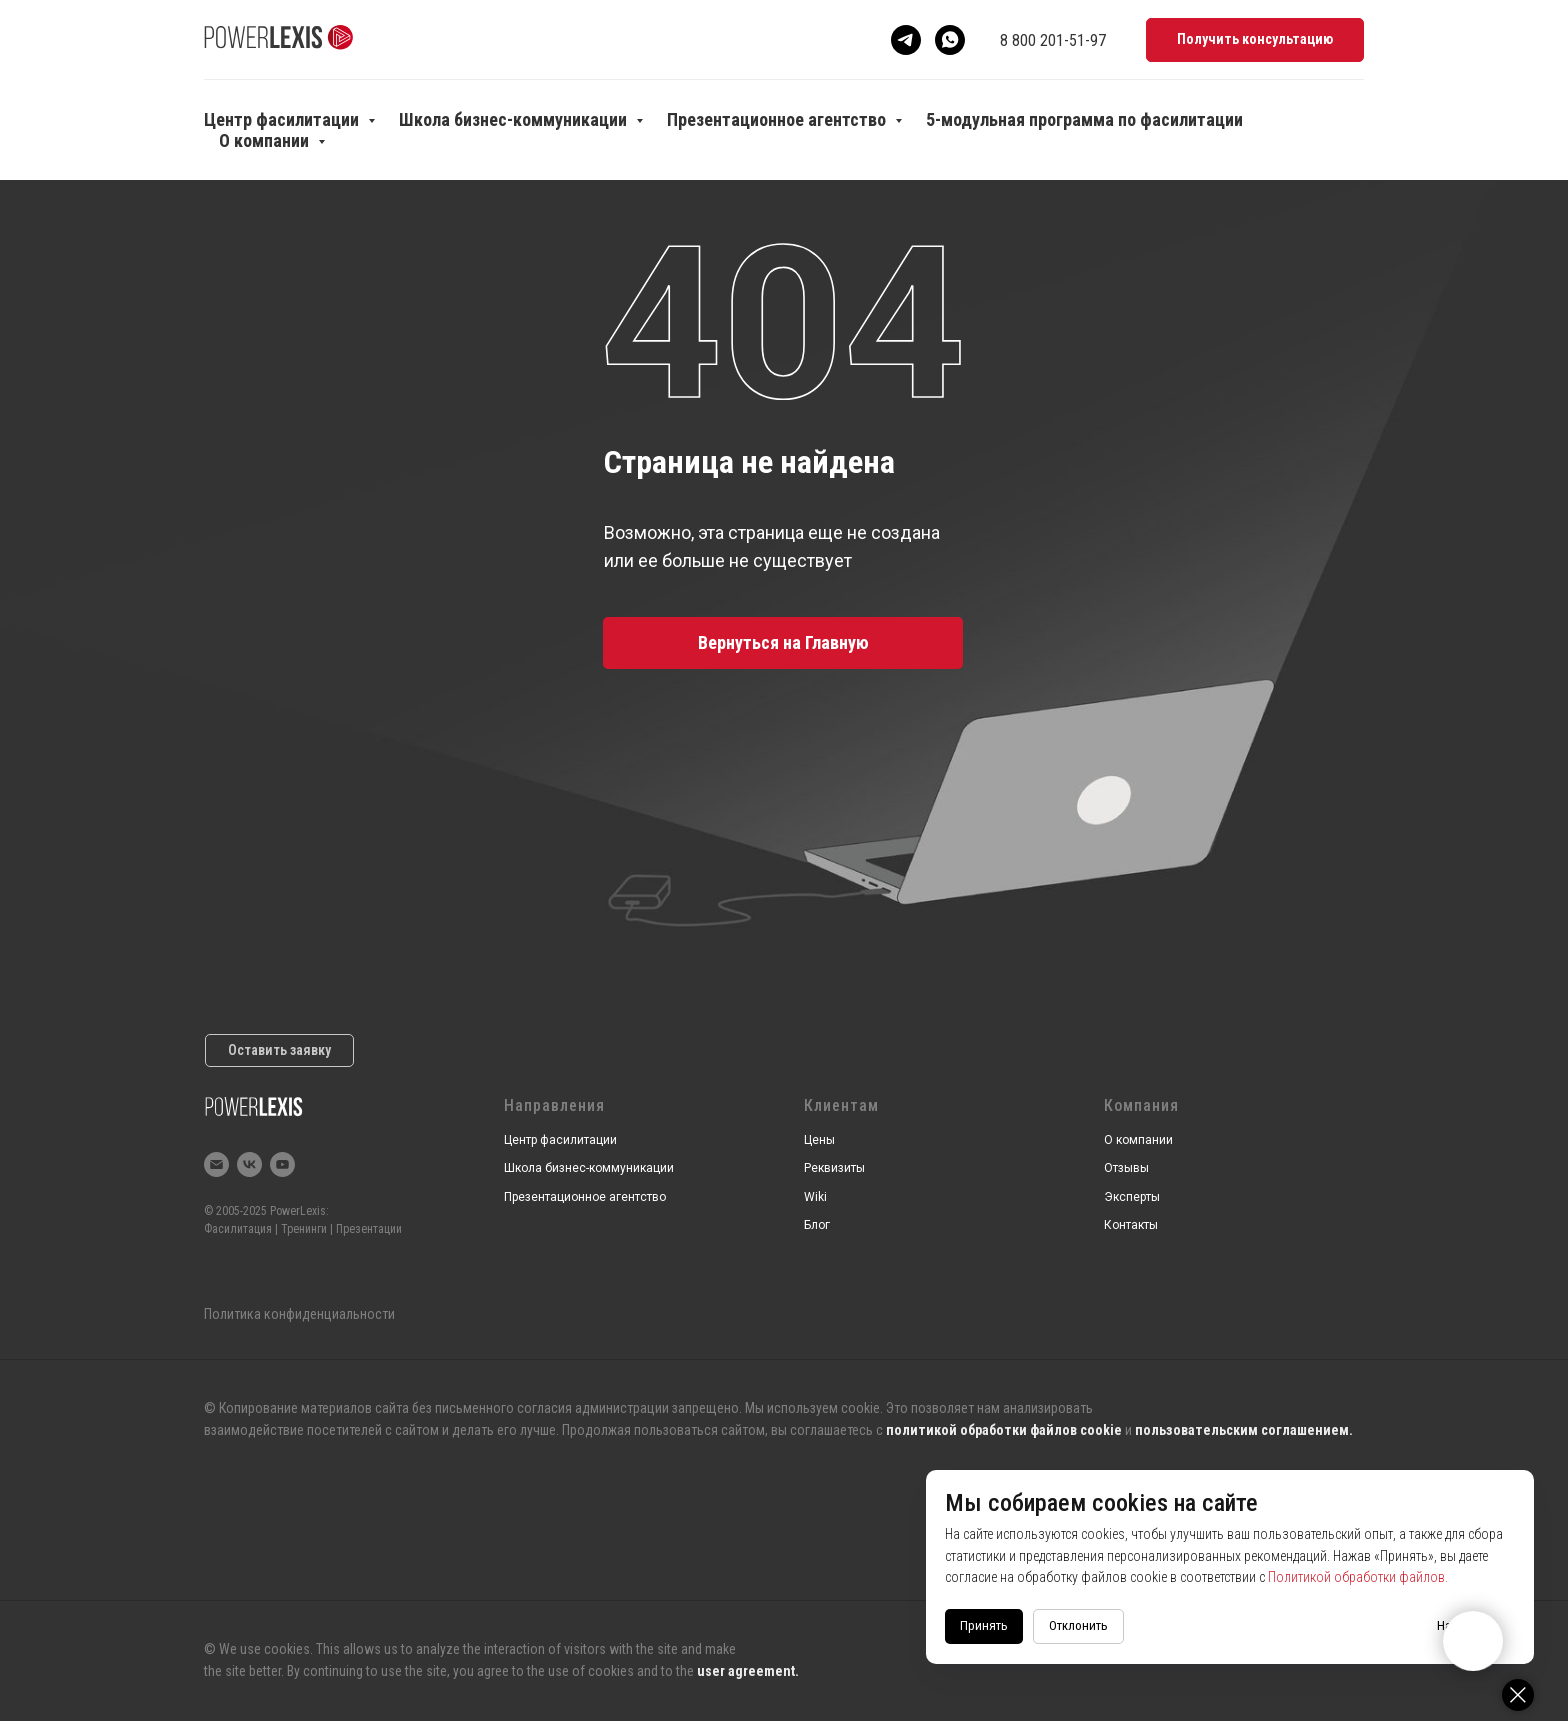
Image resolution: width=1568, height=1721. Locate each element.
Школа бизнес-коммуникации (515, 119)
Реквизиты (834, 1168)
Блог (817, 1225)
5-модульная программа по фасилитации (1084, 119)
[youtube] (282, 1164)
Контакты (1131, 1225)
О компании (266, 140)
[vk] (249, 1164)
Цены (819, 1140)
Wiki (815, 1197)
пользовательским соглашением (1242, 1430)
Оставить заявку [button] (279, 1050)
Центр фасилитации (283, 119)
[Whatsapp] (950, 40)
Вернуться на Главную (783, 642)
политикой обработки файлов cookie (1004, 1430)
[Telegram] (906, 40)
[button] (1255, 40)
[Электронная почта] (216, 1164)
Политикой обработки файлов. (1398, 1577)
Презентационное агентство (778, 119)
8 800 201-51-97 (1053, 40)
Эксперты (1132, 1197)
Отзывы (1126, 1168)
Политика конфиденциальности (299, 1314)
